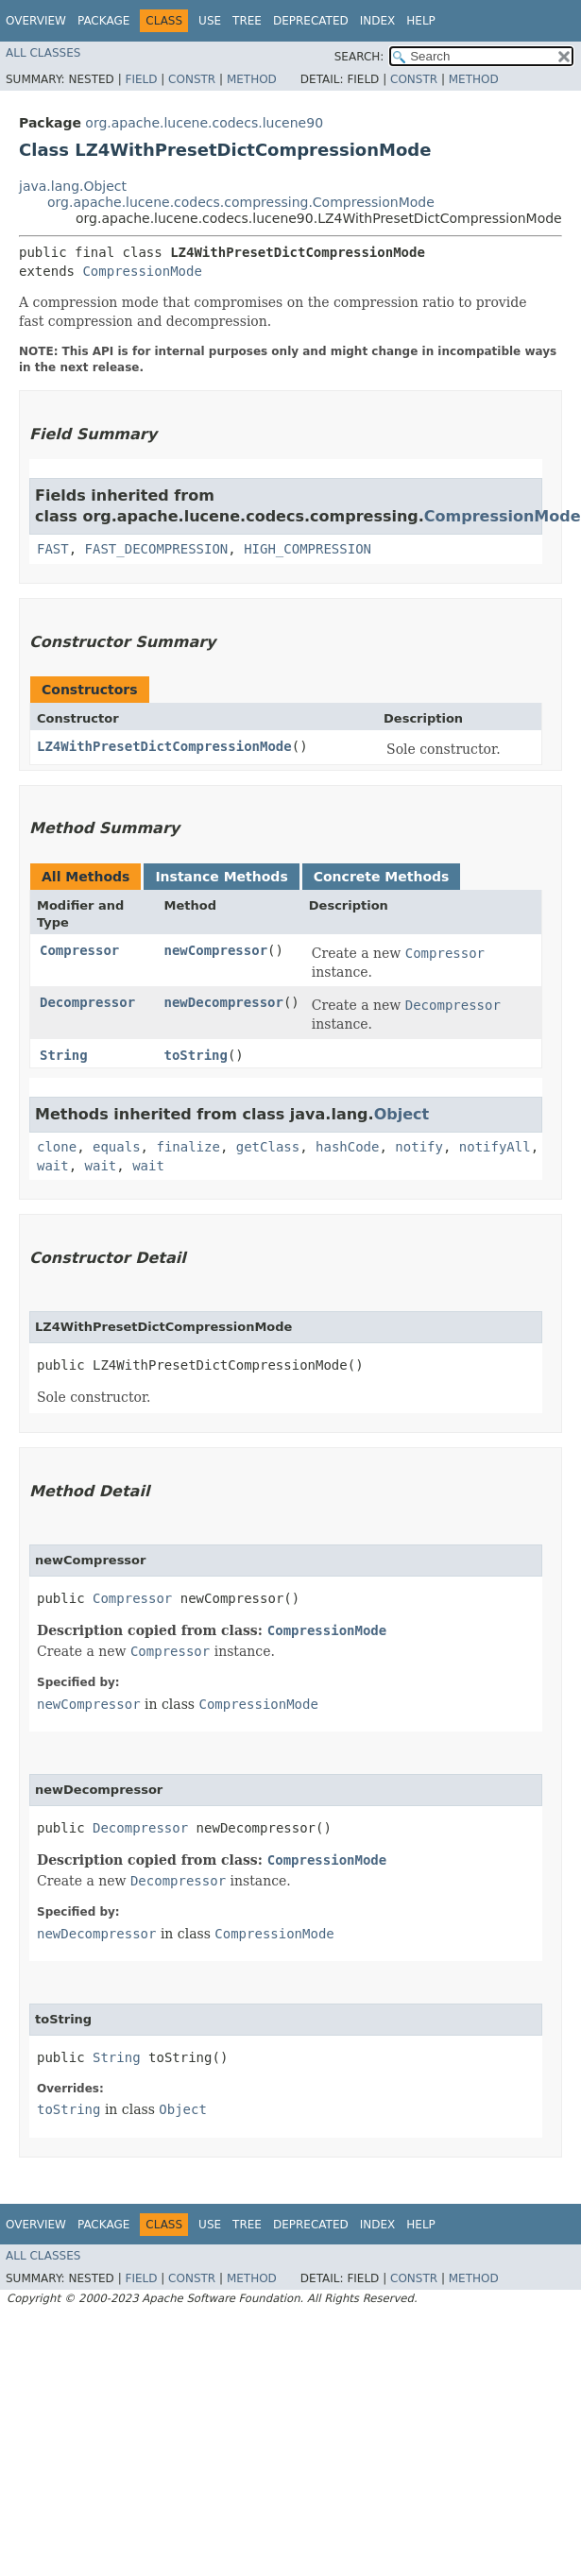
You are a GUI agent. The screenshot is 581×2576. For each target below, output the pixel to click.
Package (103, 20)
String (64, 1055)
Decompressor (87, 1002)
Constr (191, 79)
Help (421, 20)
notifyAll (495, 1146)
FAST (53, 548)
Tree (247, 20)
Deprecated (311, 20)
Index (378, 20)
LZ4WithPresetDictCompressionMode (164, 746)
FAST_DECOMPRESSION (157, 548)
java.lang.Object (73, 186)
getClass (267, 1146)
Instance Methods (221, 876)
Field (141, 79)
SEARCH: (359, 56)
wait (53, 1165)
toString (196, 1055)
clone (57, 1146)
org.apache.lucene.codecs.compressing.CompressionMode (241, 202)
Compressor (79, 950)
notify (419, 1146)
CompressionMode (141, 271)
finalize (187, 1146)
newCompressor (216, 950)
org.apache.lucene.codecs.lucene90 (204, 122)
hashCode (347, 1146)
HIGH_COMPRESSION (307, 548)
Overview (36, 20)
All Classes (43, 53)
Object (402, 1114)
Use (209, 20)
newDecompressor (223, 1002)
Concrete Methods (382, 876)
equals (117, 1146)
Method (252, 79)
